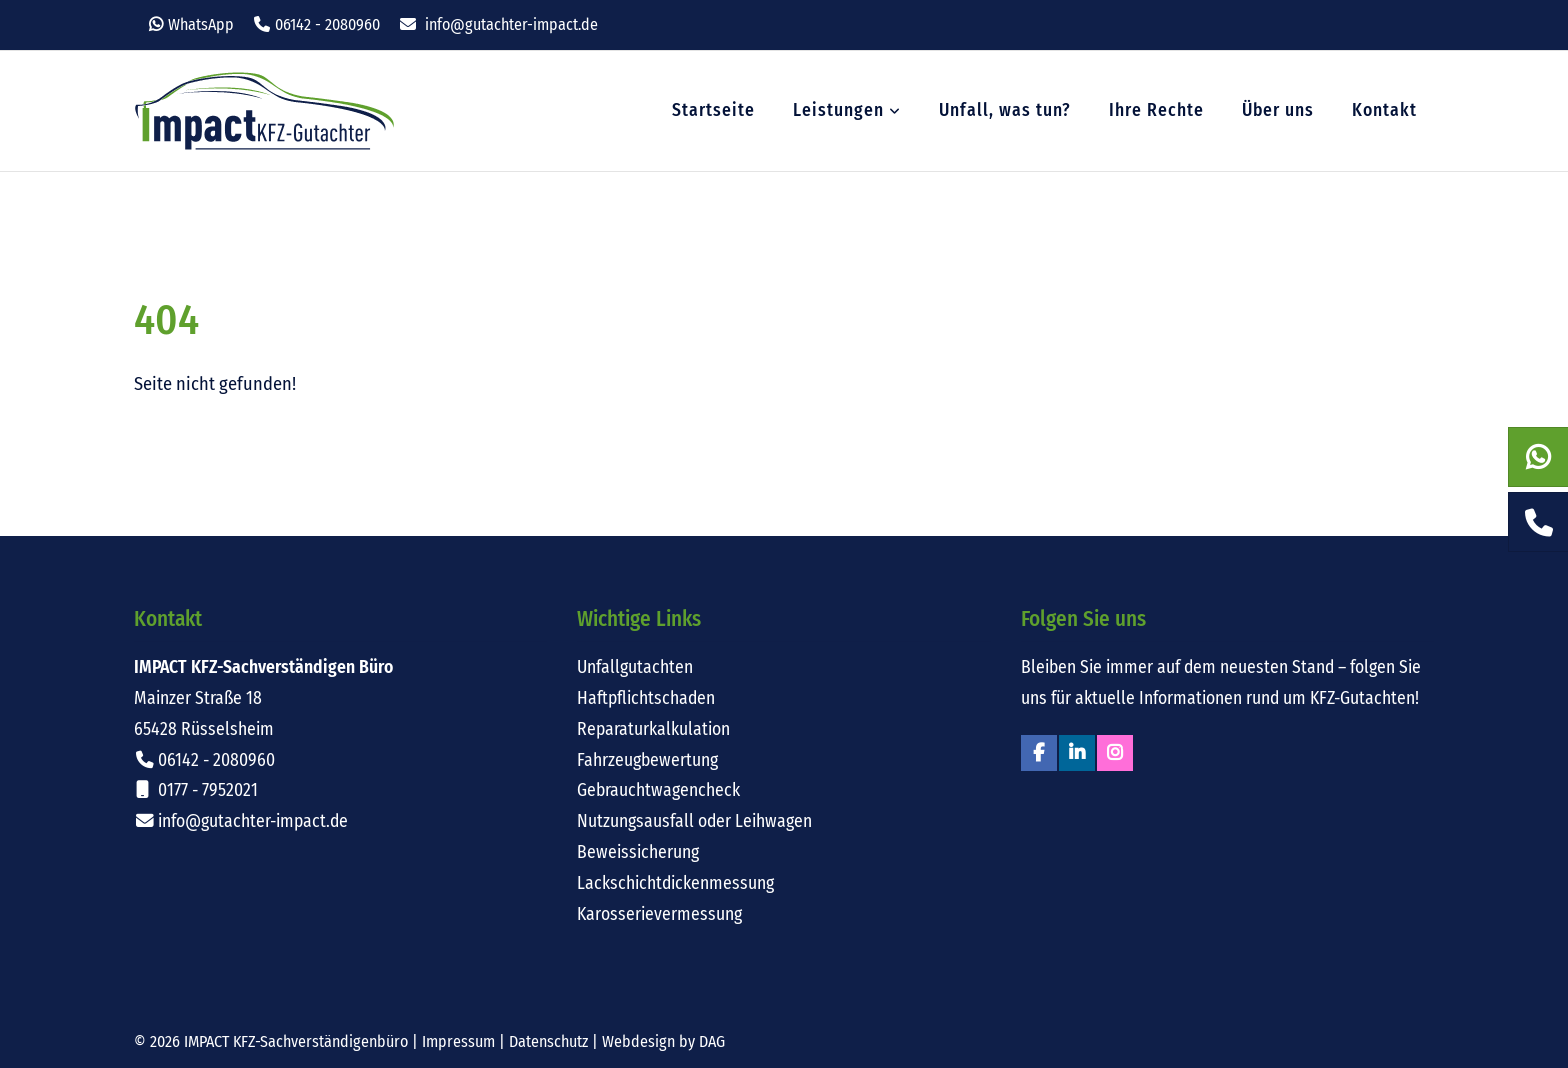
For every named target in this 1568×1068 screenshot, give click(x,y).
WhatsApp (201, 24)
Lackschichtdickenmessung (675, 883)
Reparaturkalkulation (653, 729)
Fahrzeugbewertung (647, 760)
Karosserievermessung (659, 914)
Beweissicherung (638, 852)
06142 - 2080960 (327, 24)
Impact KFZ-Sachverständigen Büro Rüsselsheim (264, 111)
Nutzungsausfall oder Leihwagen (694, 821)
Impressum (458, 1041)
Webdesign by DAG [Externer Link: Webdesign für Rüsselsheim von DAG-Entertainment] (663, 1041)
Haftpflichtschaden (646, 698)
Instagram (1115, 753)
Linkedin (1077, 753)
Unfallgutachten (635, 667)
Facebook (1039, 753)
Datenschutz (548, 1041)
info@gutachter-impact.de (511, 24)
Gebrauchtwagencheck (658, 790)
